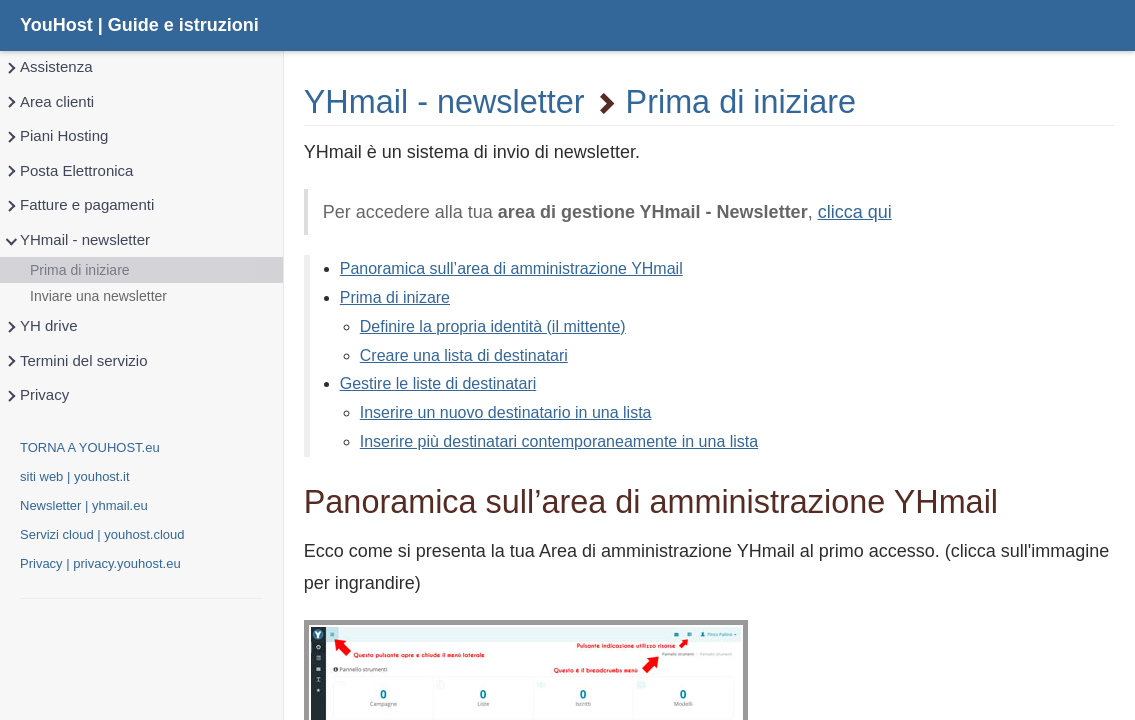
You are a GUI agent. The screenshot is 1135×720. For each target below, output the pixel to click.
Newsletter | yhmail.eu (84, 505)
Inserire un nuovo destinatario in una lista (506, 412)
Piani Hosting (56, 136)
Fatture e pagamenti (79, 205)
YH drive (41, 326)
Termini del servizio (76, 361)
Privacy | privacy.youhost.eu (100, 563)
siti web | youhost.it (75, 476)
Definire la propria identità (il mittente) (493, 326)
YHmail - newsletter (77, 240)
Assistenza (48, 67)
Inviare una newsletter (98, 296)
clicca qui (855, 212)
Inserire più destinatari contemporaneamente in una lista (559, 441)
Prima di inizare (395, 297)
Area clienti (49, 102)
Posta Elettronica (68, 171)
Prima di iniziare (80, 270)
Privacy (36, 395)
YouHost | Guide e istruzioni (139, 25)
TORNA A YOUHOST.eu (90, 447)
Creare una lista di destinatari (464, 355)
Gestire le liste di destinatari (438, 383)
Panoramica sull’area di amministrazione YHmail (511, 268)
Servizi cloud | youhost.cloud (102, 534)
